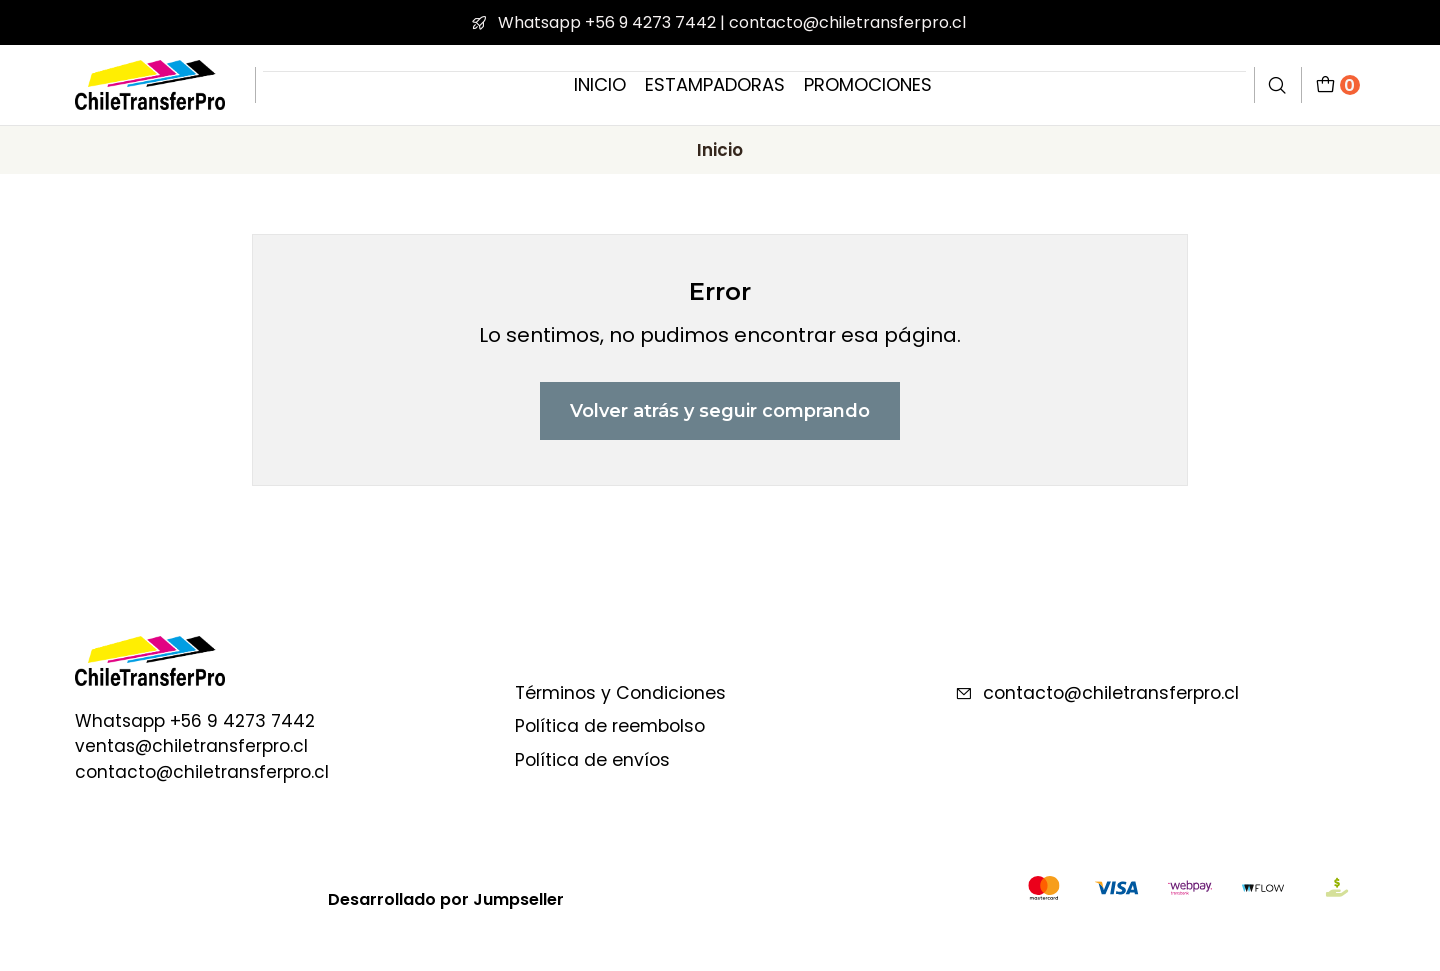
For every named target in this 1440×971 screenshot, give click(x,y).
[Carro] (1338, 84)
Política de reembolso (610, 726)
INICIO (600, 84)
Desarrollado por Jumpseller (446, 899)
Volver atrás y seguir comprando (720, 411)
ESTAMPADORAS (715, 84)
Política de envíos (592, 760)
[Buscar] (1278, 84)
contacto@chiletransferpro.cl (1097, 693)
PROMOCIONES (868, 84)
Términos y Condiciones (620, 693)
